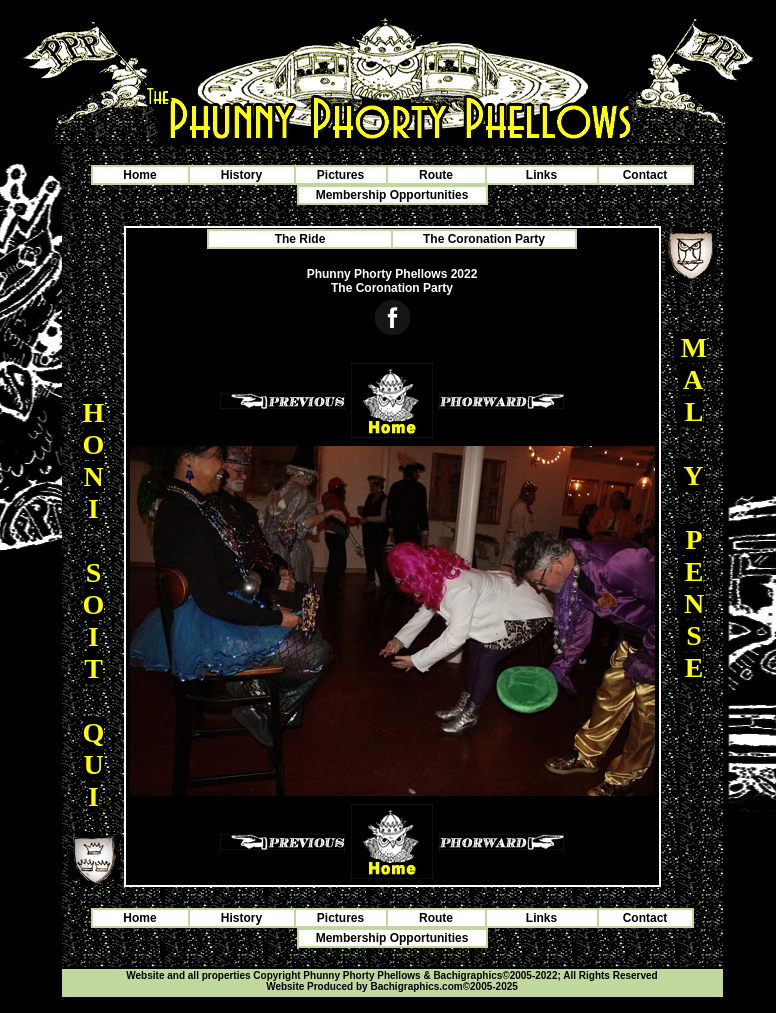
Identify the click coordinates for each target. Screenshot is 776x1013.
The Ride (300, 239)
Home (139, 175)
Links (541, 175)
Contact (645, 175)
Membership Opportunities (392, 195)
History (241, 175)
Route (436, 175)
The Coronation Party (484, 239)
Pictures (340, 175)
